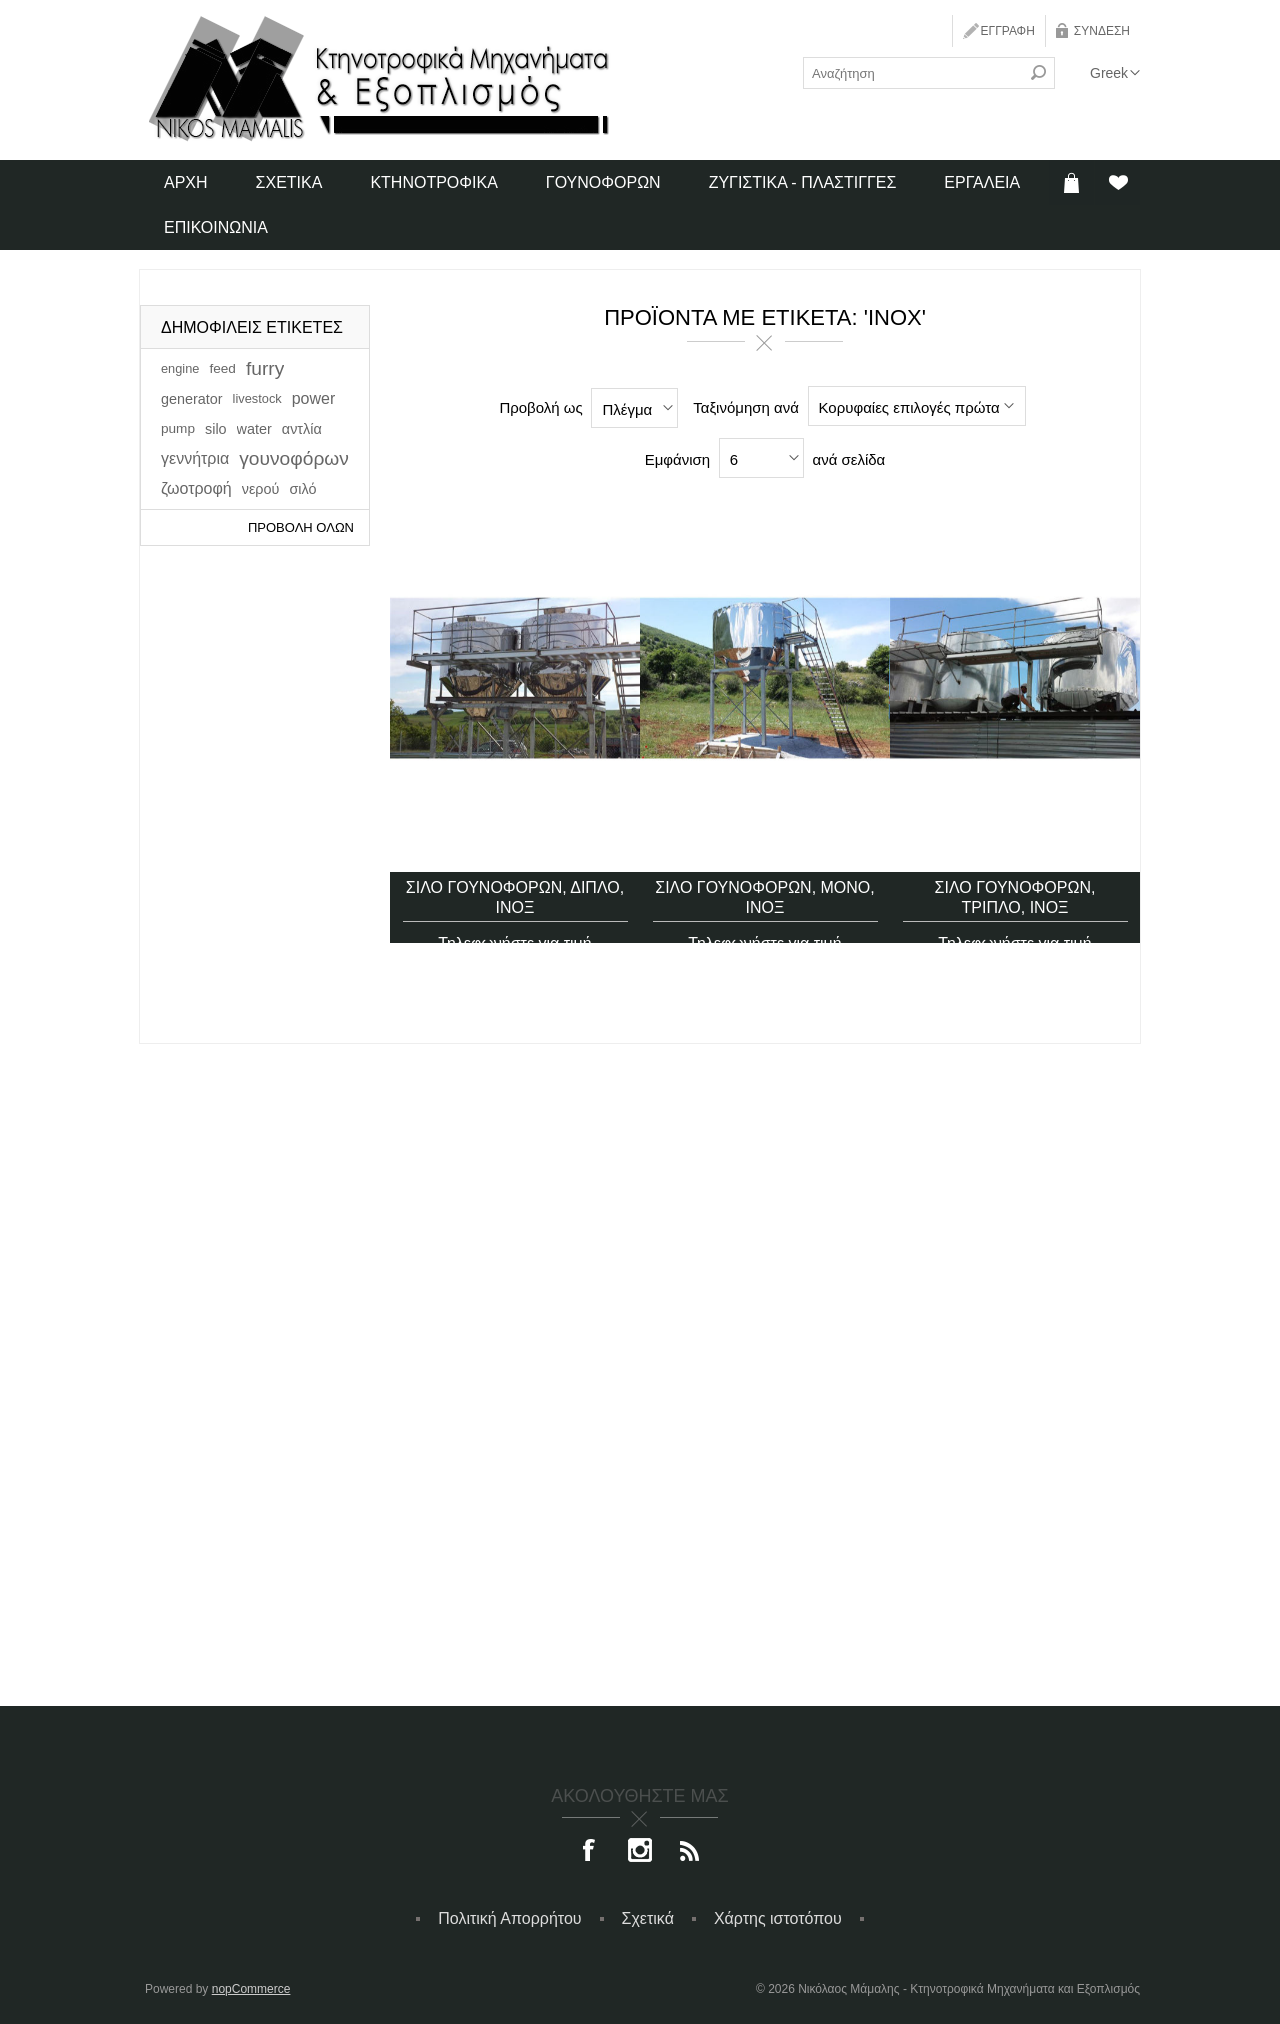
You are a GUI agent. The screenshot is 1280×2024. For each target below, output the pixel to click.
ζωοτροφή (196, 488)
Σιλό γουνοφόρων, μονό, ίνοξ (765, 868)
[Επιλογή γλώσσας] (1115, 73)
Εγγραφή (1008, 31)
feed (222, 368)
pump (178, 428)
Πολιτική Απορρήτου (509, 1918)
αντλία (302, 429)
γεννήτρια (195, 458)
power (314, 398)
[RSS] (690, 1852)
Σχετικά (648, 1918)
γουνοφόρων (294, 458)
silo (216, 429)
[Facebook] (590, 1852)
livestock (257, 398)
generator (192, 399)
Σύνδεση (1102, 31)
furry (265, 368)
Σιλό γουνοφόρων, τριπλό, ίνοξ (1015, 868)
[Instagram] (640, 1852)
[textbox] (913, 73)
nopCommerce (251, 1989)
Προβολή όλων (301, 527)
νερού (261, 489)
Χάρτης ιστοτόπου (778, 1918)
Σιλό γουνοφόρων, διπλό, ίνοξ (515, 868)
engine (180, 368)
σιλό (302, 489)
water (254, 429)
